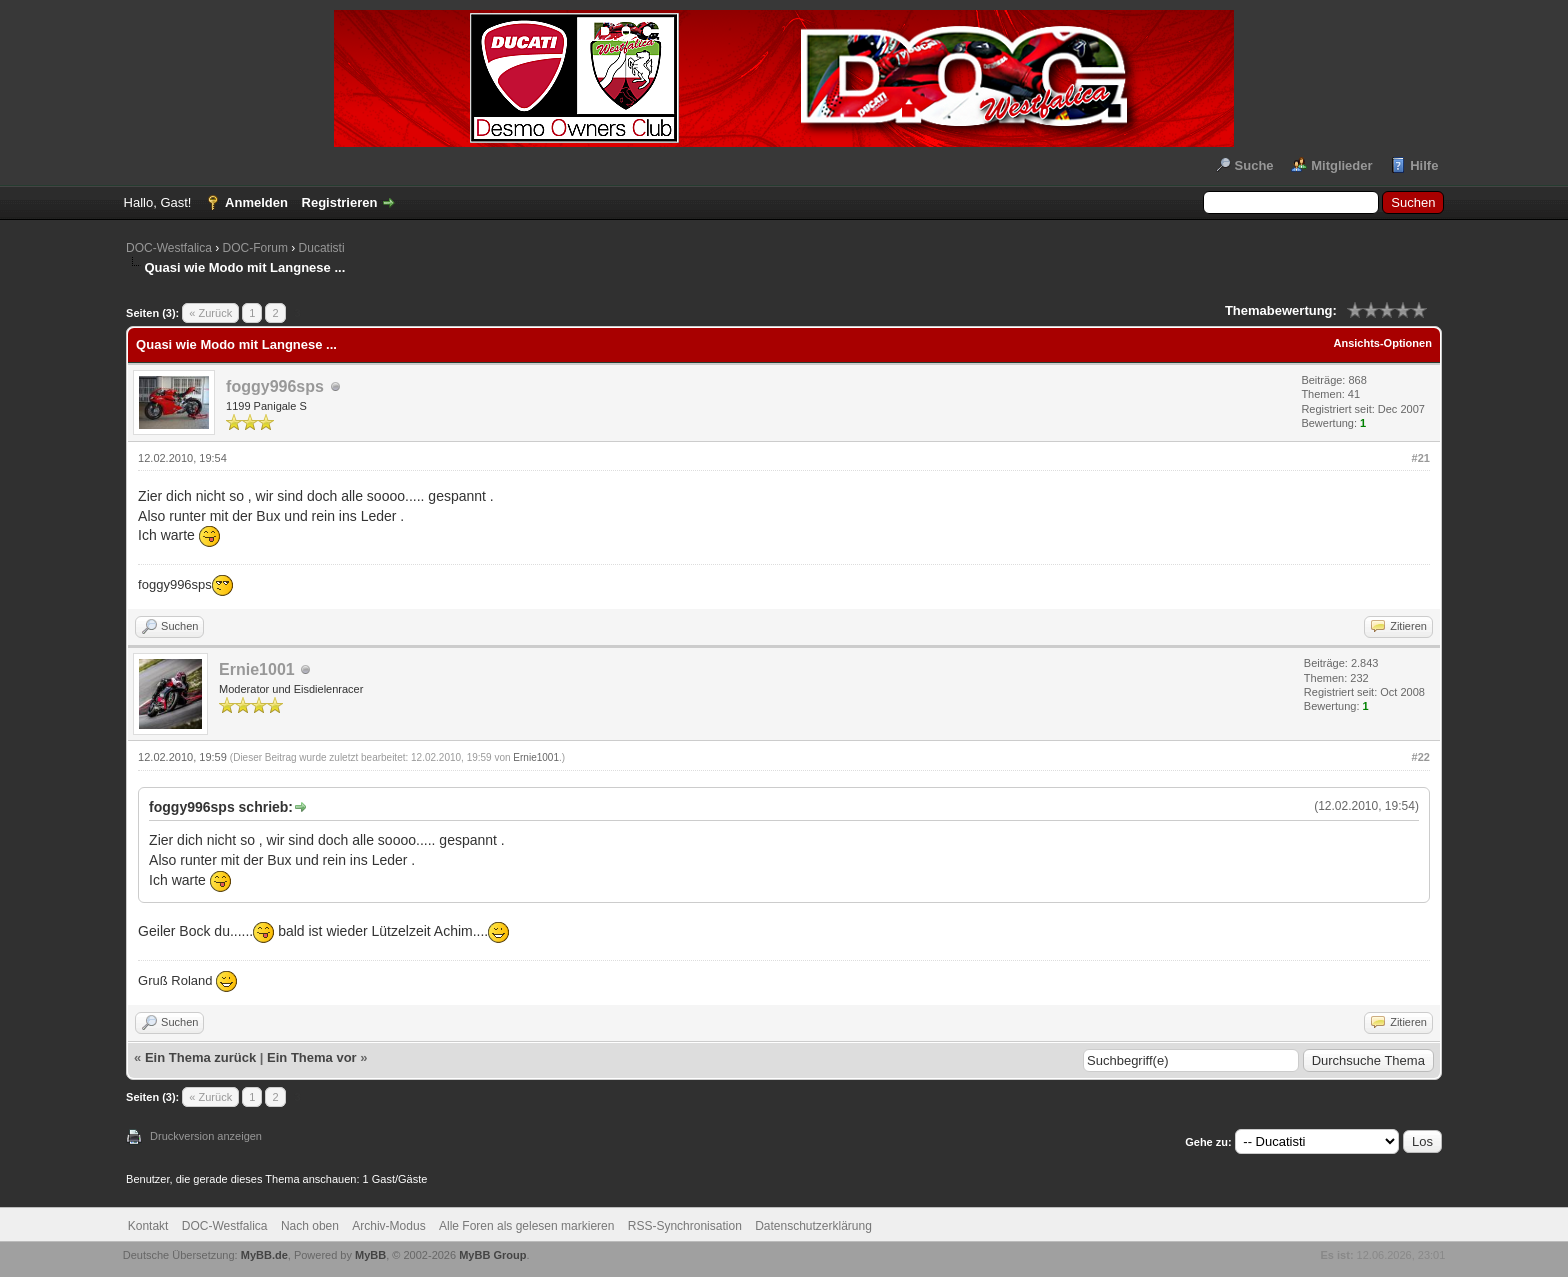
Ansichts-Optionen (1383, 343)
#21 (1421, 458)
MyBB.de (264, 1255)
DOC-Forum (255, 248)
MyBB (370, 1255)
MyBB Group (492, 1255)
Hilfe (1424, 165)
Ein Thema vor (312, 1057)
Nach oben (310, 1226)
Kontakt (148, 1226)
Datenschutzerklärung (813, 1226)
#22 (1421, 757)
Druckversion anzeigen (206, 1136)
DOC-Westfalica (169, 248)
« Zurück (210, 313)
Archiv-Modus (388, 1226)
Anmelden (256, 202)
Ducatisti (322, 248)
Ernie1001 (257, 669)
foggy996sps (275, 386)
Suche (1254, 165)
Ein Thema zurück (200, 1057)
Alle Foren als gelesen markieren (526, 1226)
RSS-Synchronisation (685, 1226)
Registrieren (340, 202)
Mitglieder (1341, 165)
